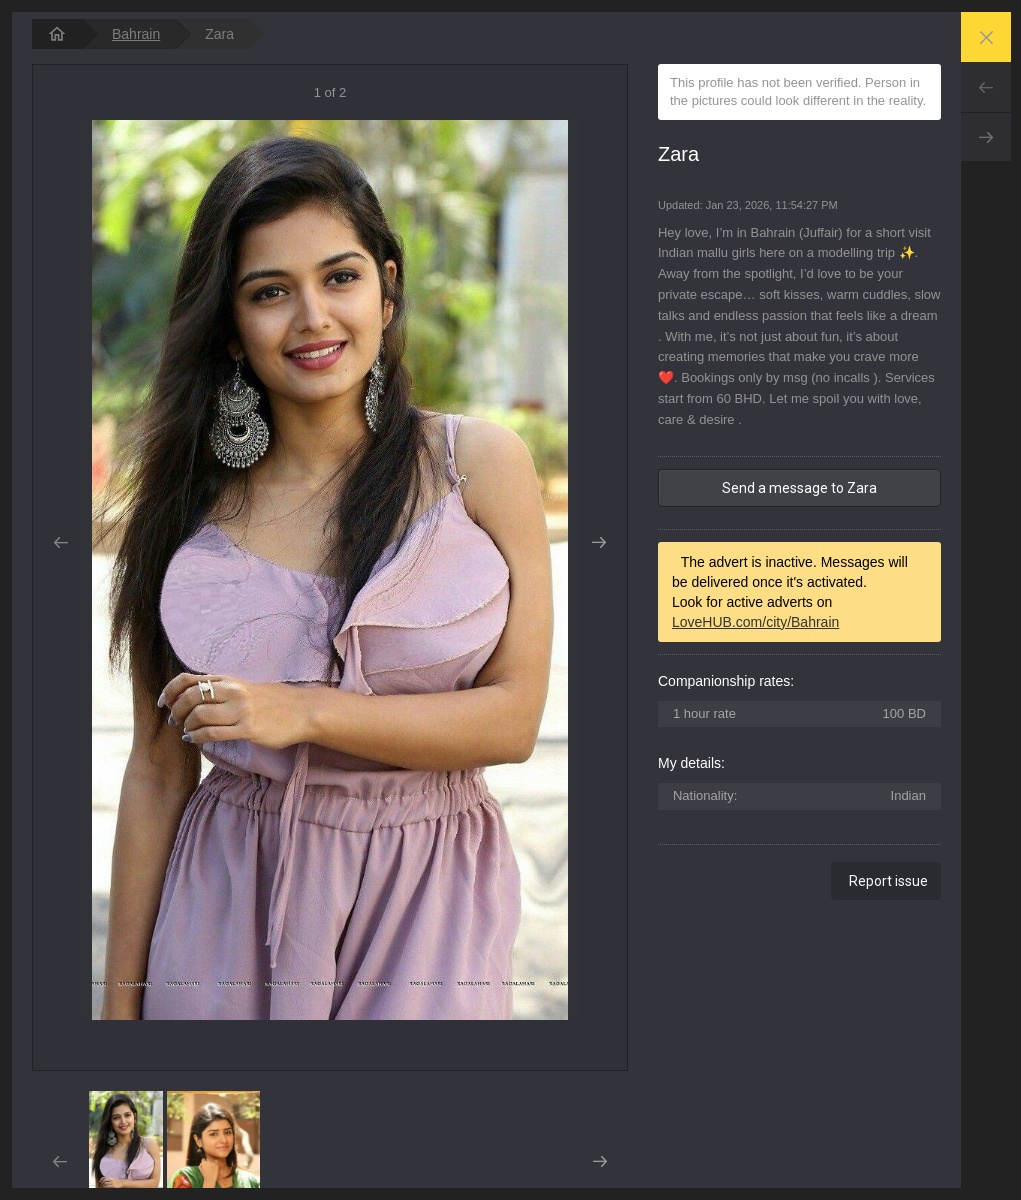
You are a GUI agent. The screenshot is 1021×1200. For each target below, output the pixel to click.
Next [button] (599, 543)
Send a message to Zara (799, 488)
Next (986, 137)
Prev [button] (60, 543)
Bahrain (136, 34)
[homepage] (57, 34)
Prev (986, 87)
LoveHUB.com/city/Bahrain (755, 622)
